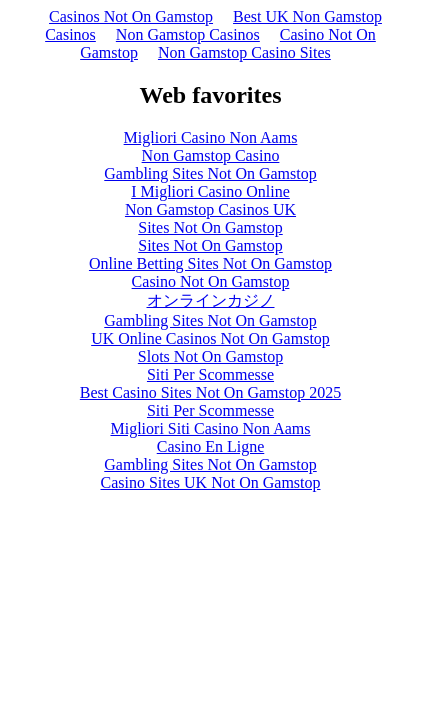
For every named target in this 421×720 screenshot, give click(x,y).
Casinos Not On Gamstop (131, 16)
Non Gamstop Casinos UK (210, 209)
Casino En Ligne (211, 446)
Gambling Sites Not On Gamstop (210, 173)
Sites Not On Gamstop (210, 227)
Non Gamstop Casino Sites (244, 52)
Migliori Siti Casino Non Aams (210, 428)
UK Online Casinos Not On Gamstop (210, 338)
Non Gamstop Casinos (188, 34)
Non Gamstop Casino (211, 155)
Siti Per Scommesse (210, 374)
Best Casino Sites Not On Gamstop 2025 (210, 392)
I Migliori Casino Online (210, 191)
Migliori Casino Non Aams (211, 137)
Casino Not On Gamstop (211, 281)
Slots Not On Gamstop (210, 356)
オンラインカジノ (211, 300)
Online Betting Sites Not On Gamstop (210, 263)
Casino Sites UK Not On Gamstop (211, 482)
